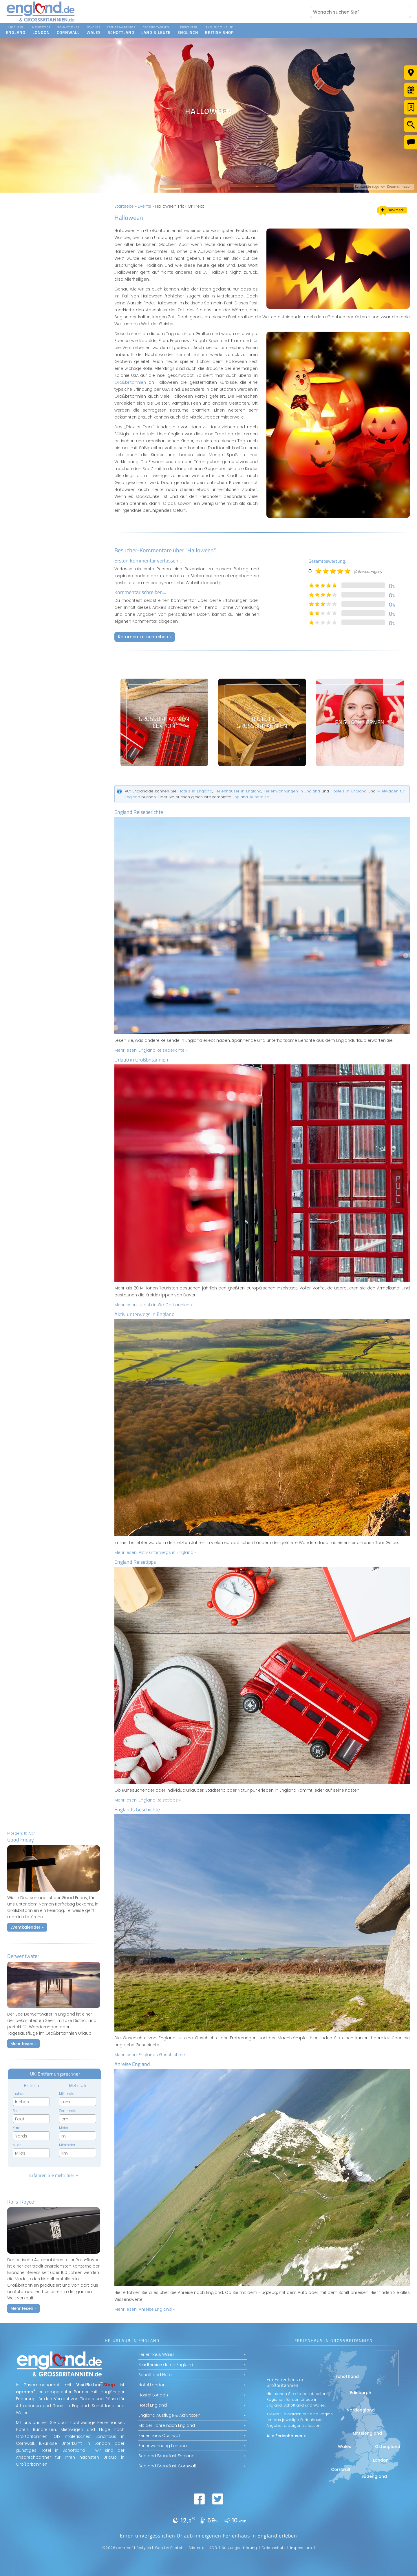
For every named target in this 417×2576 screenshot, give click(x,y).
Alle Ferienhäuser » (286, 2436)
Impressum (301, 2547)
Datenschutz (274, 2547)
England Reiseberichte (138, 812)
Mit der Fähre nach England (166, 2425)
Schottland (347, 2376)
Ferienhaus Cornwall (159, 2435)
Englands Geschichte (137, 1809)
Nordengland (361, 2410)
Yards (18, 2127)
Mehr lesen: (150, 1050)
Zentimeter (68, 2110)
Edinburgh (360, 2393)
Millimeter (67, 2093)
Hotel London (152, 2385)
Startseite (124, 206)
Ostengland (387, 2446)
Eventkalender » (27, 1927)
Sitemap (197, 2547)
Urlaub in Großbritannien (141, 1060)
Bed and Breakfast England (166, 2456)
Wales (344, 2446)
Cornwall (340, 2469)
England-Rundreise (251, 797)
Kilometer (67, 2144)
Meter (63, 2127)
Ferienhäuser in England (238, 791)
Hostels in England (349, 791)
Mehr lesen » (23, 2044)
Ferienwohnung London (162, 2446)
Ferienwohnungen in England (292, 791)
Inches (18, 2093)
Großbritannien (130, 382)
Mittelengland (367, 2433)
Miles (17, 2144)
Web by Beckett (169, 2547)
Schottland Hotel (155, 2375)
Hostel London (153, 2395)
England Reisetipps (135, 1562)
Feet (16, 2110)
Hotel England (152, 2405)
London (381, 2460)
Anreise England (132, 2064)
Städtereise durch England (165, 2364)
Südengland (374, 2476)
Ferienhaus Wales (156, 2354)
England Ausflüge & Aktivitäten (169, 2415)
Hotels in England (195, 791)
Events (144, 206)
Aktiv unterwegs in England (144, 1314)
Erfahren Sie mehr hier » (53, 2175)
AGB (213, 2547)
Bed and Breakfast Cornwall (167, 2466)
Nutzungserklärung (239, 2547)
